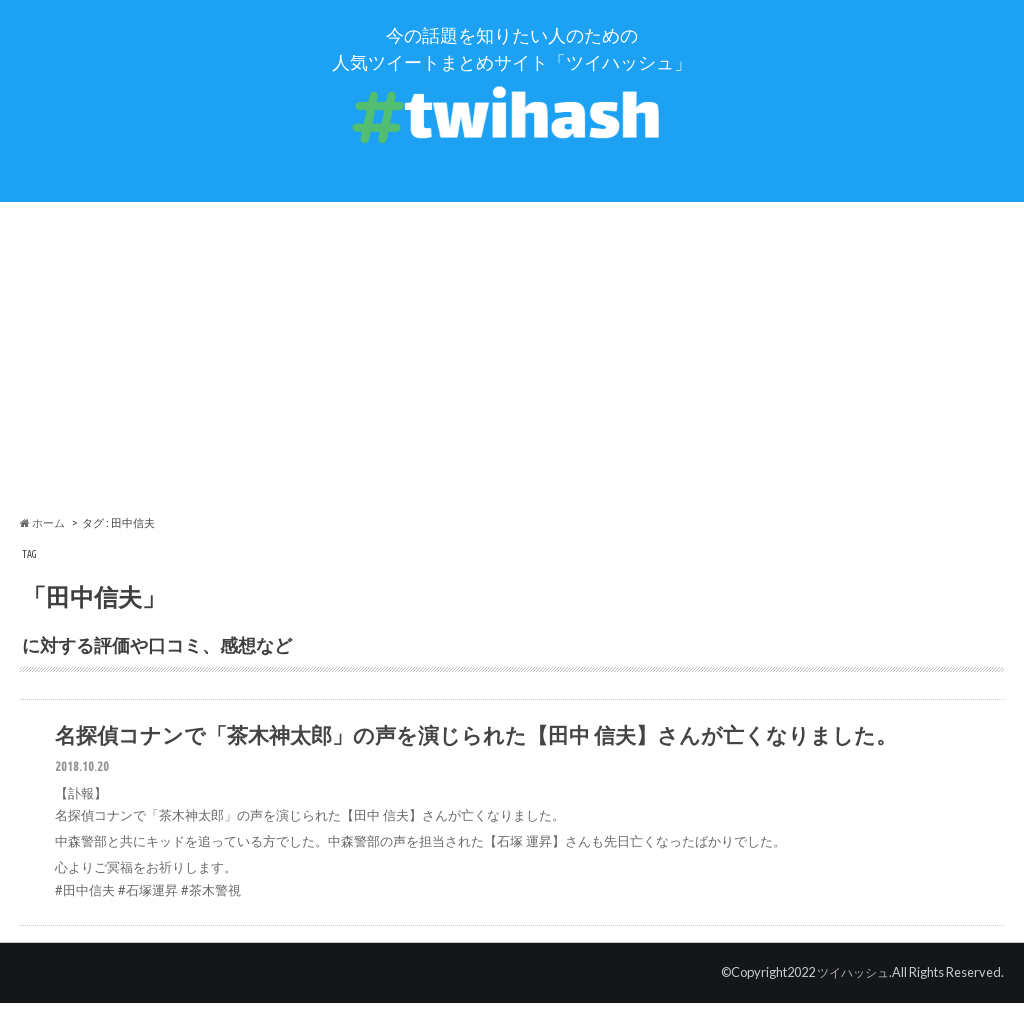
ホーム (42, 535)
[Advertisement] (512, 371)
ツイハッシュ (850, 991)
